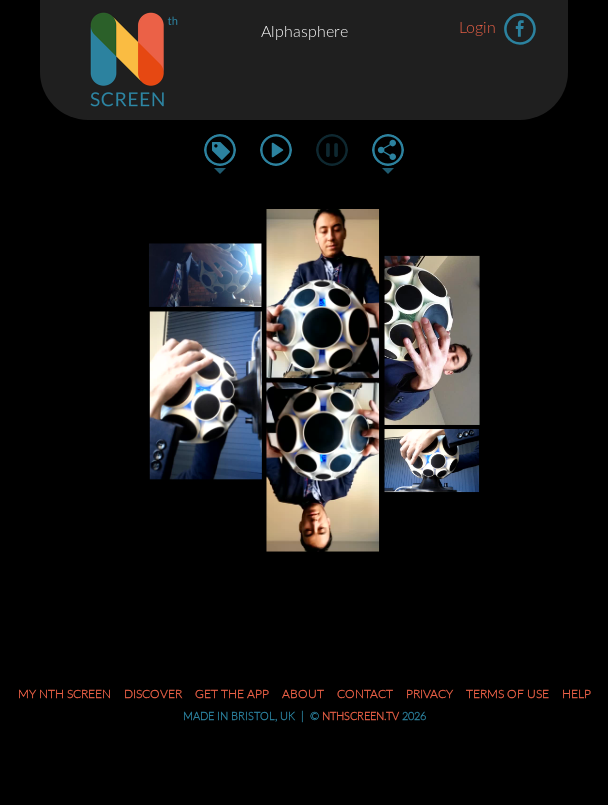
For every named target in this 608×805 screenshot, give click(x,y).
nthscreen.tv (360, 716)
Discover (153, 694)
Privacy (429, 694)
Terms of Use (507, 694)
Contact (365, 694)
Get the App (232, 694)
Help (576, 694)
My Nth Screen (64, 694)
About (303, 694)
